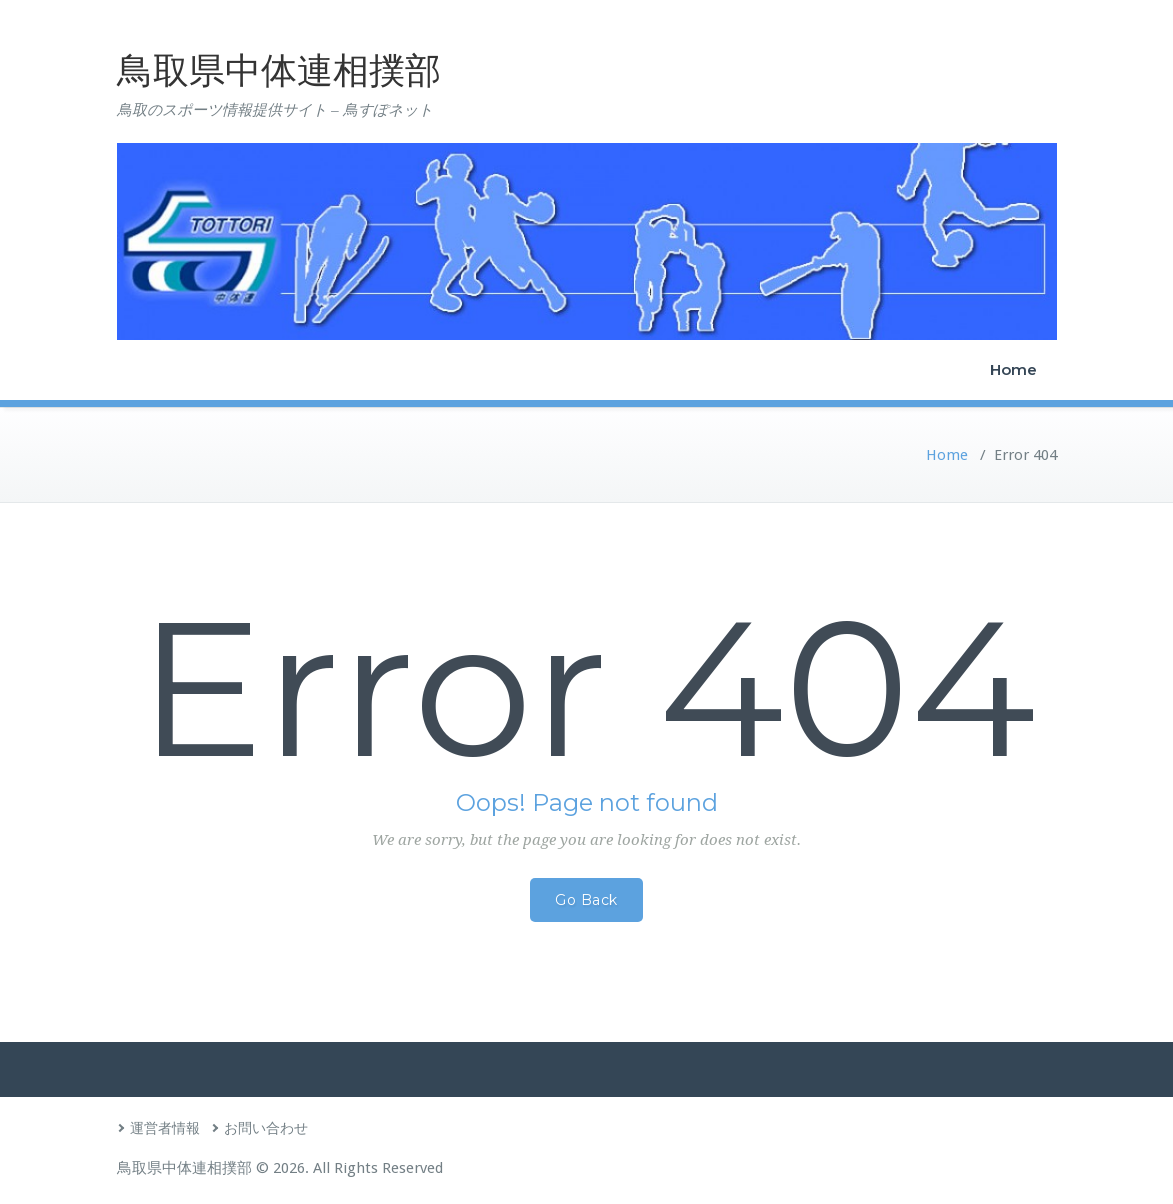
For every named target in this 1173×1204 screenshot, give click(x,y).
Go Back (586, 900)
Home (1013, 369)
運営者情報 (165, 1128)
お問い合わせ (266, 1128)
